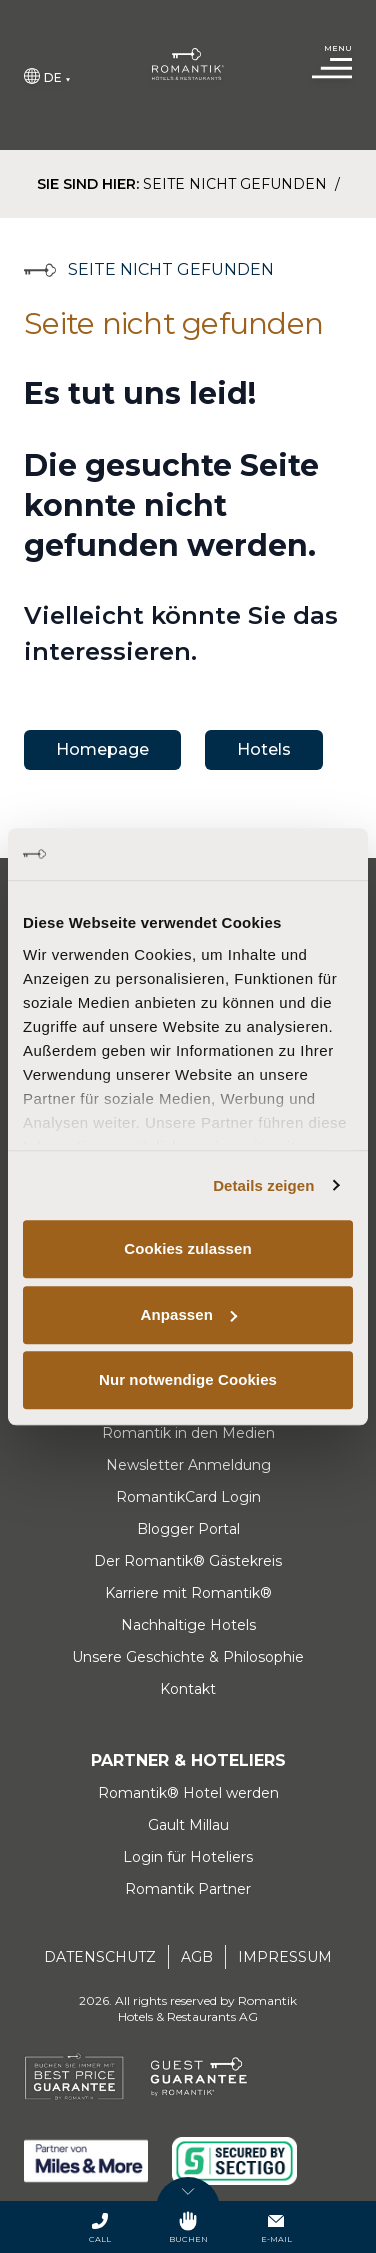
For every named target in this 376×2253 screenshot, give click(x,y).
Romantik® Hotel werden (188, 1793)
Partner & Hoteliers (188, 1760)
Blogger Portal (188, 1529)
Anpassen (189, 1314)
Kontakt (188, 1689)
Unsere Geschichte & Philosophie (188, 1657)
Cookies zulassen (187, 1248)
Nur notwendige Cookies (188, 1379)
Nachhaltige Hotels (188, 1625)
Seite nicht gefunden (237, 184)
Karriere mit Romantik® (188, 1593)
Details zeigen (263, 1185)
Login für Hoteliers (188, 1857)
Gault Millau (188, 1825)
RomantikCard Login (188, 1497)
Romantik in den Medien (188, 1433)
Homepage (102, 749)
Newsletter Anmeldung (188, 1465)
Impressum (285, 1957)
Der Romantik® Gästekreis (188, 1561)
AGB (197, 1957)
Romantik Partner (188, 1889)
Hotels (264, 749)
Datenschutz (100, 1957)
